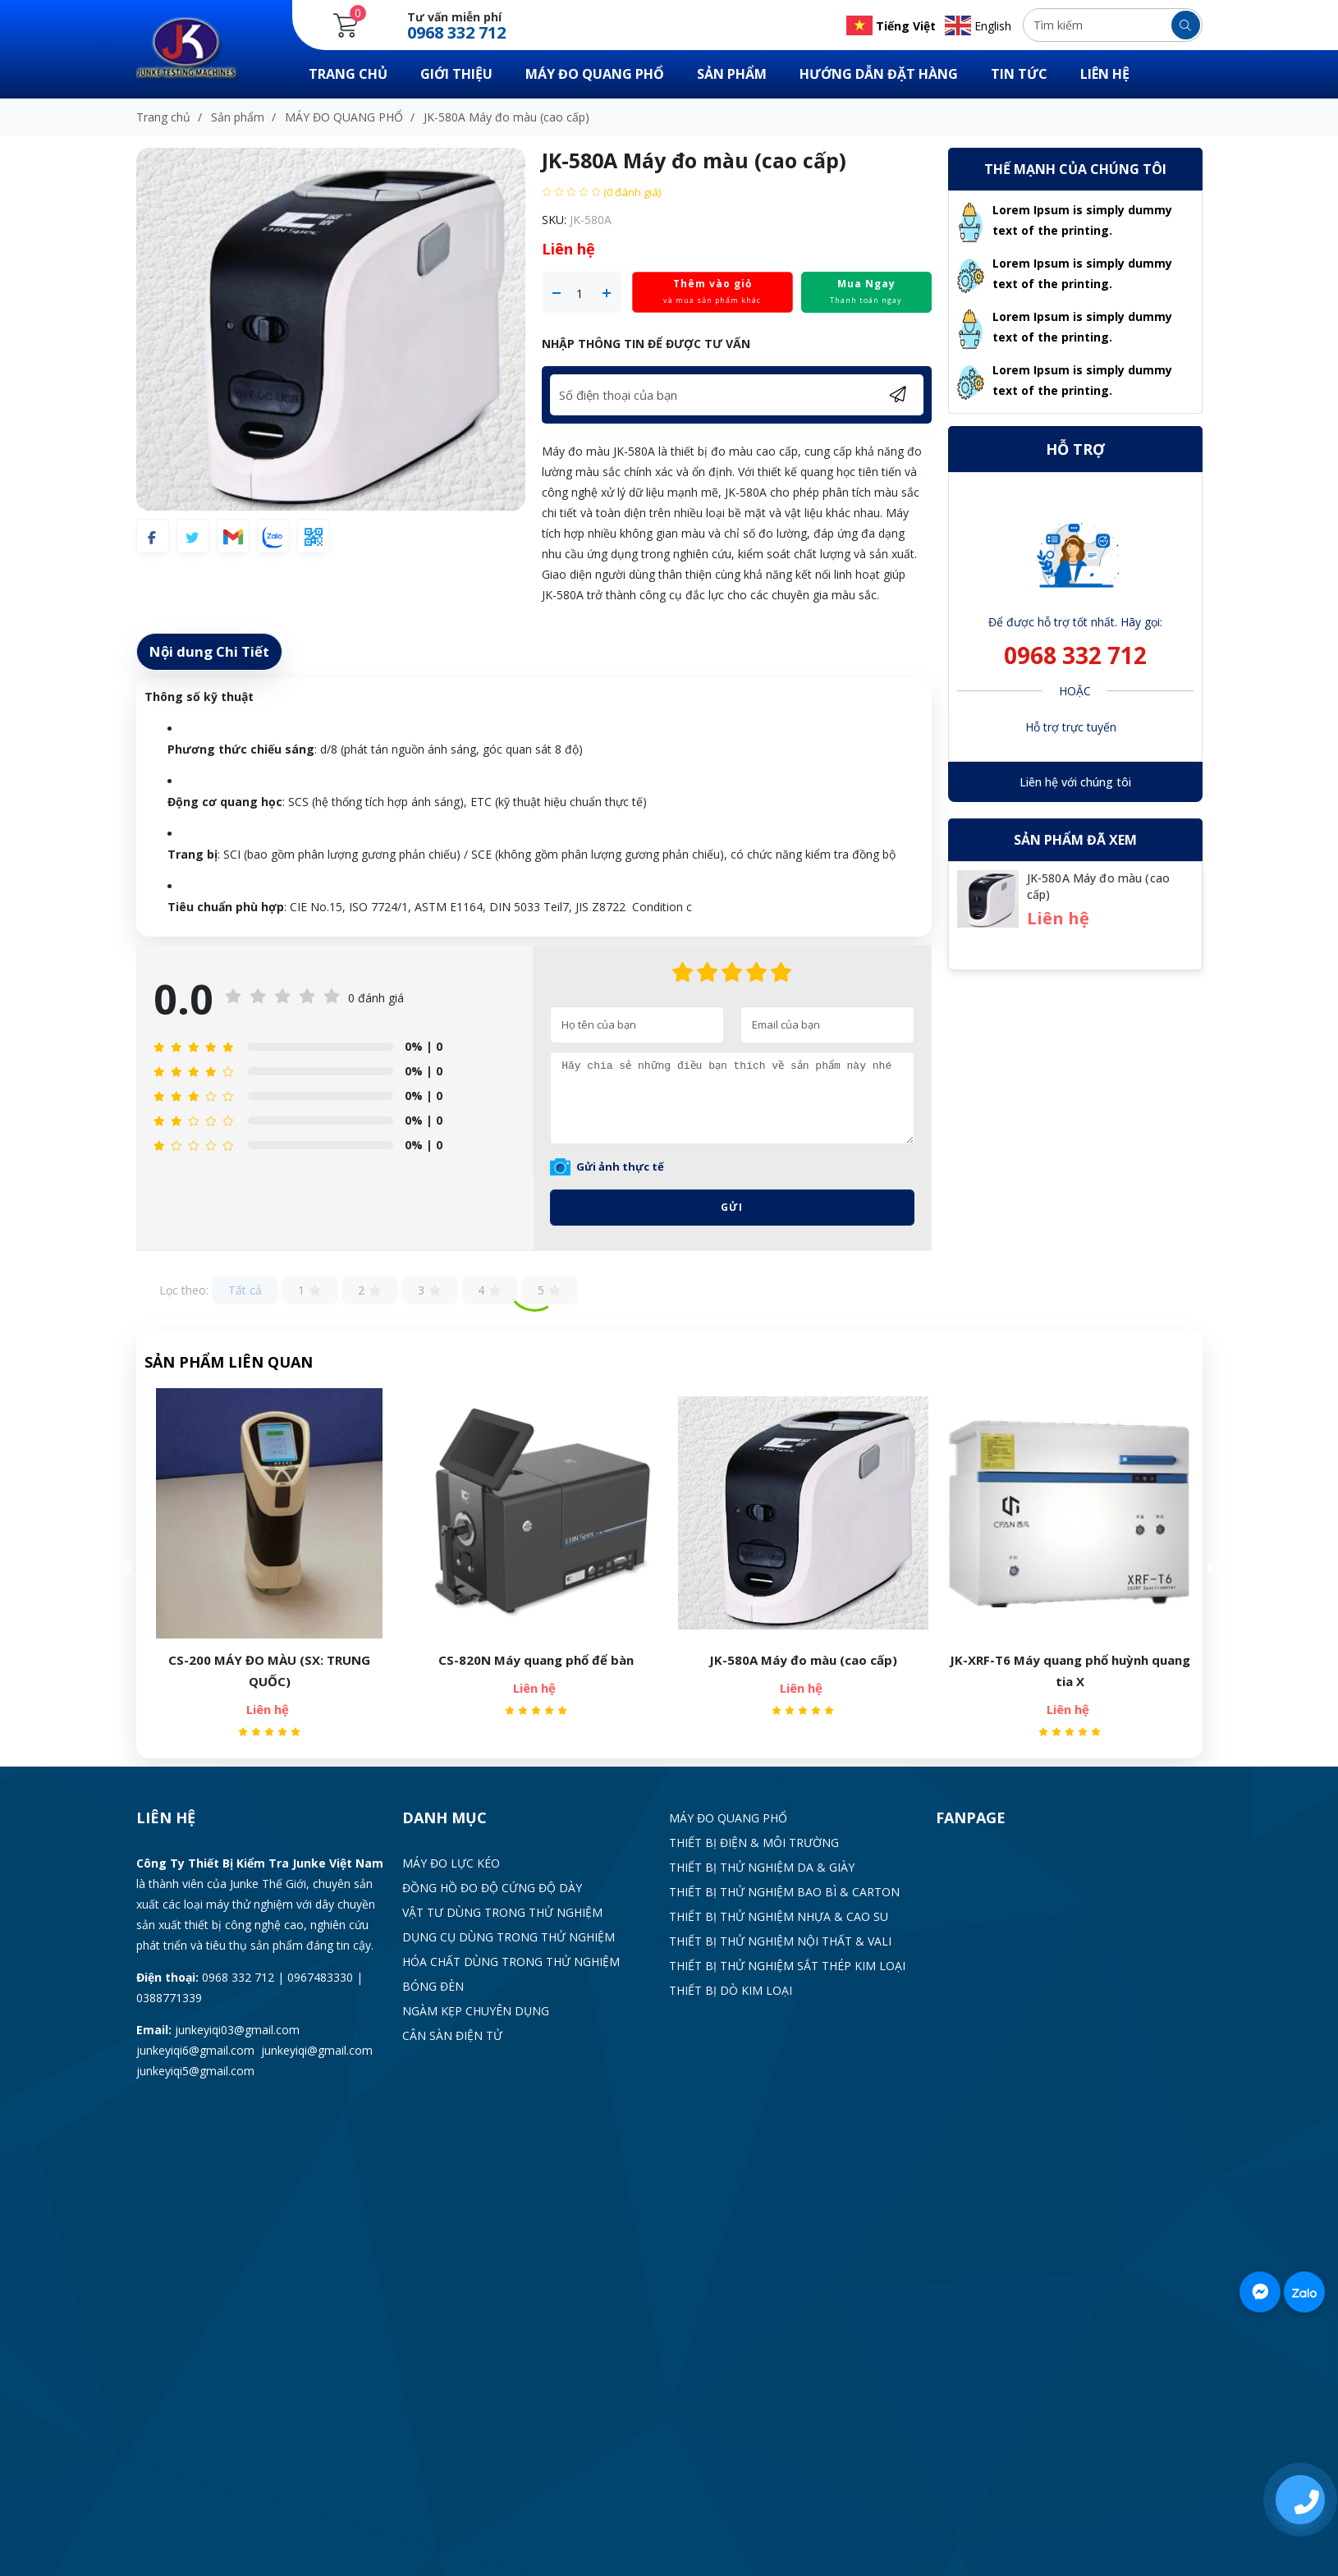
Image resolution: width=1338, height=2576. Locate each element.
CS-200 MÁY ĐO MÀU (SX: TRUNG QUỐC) (269, 1670)
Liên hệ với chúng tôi (1075, 782)
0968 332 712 (1075, 655)
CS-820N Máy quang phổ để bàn (536, 1660)
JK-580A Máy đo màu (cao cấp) (803, 1660)
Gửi (732, 1207)
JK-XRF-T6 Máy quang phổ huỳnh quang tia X (1070, 1670)
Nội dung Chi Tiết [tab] (209, 651)
